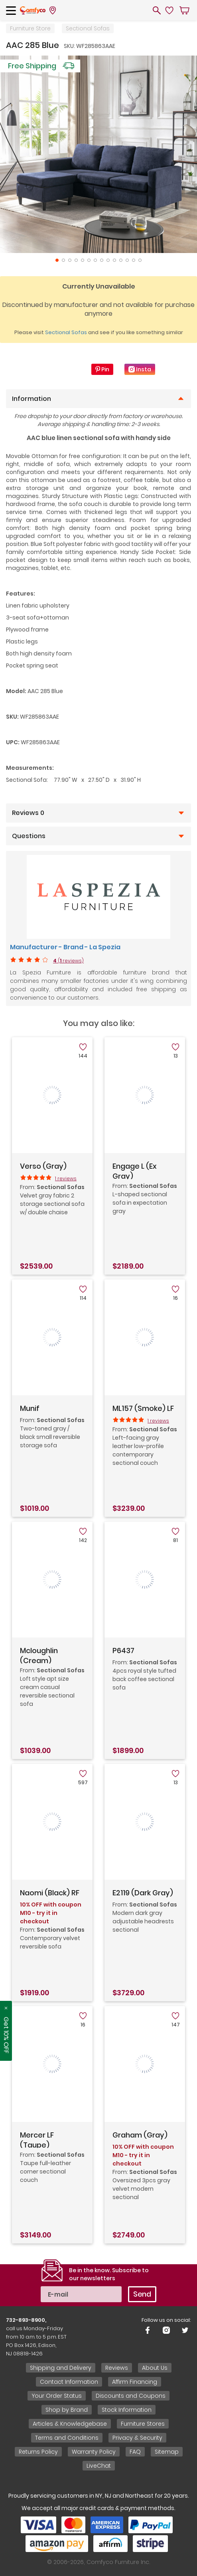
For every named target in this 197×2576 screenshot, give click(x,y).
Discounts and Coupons (130, 2396)
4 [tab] (76, 260)
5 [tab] (82, 260)
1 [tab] (57, 260)
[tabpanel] (98, 154)
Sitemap (167, 2452)
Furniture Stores (143, 2424)
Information (31, 398)
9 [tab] (108, 260)
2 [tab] (63, 260)
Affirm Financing (134, 2382)
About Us (154, 2368)
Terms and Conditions (66, 2438)
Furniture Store (30, 28)
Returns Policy (38, 2452)
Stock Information (127, 2410)
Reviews (116, 2368)
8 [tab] (101, 260)
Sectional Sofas (88, 28)
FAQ (135, 2452)
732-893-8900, (26, 2320)
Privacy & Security (137, 2438)
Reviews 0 (28, 813)
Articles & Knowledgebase (70, 2424)
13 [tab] (133, 260)
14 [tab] (140, 260)
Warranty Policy (94, 2452)
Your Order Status (57, 2396)
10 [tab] (114, 260)
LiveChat (99, 2466)
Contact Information (69, 2382)
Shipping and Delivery (60, 2368)
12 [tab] (127, 260)
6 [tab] (89, 260)
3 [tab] (69, 260)
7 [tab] (95, 260)
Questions (28, 836)
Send (142, 2294)
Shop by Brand (66, 2410)
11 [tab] (120, 260)
